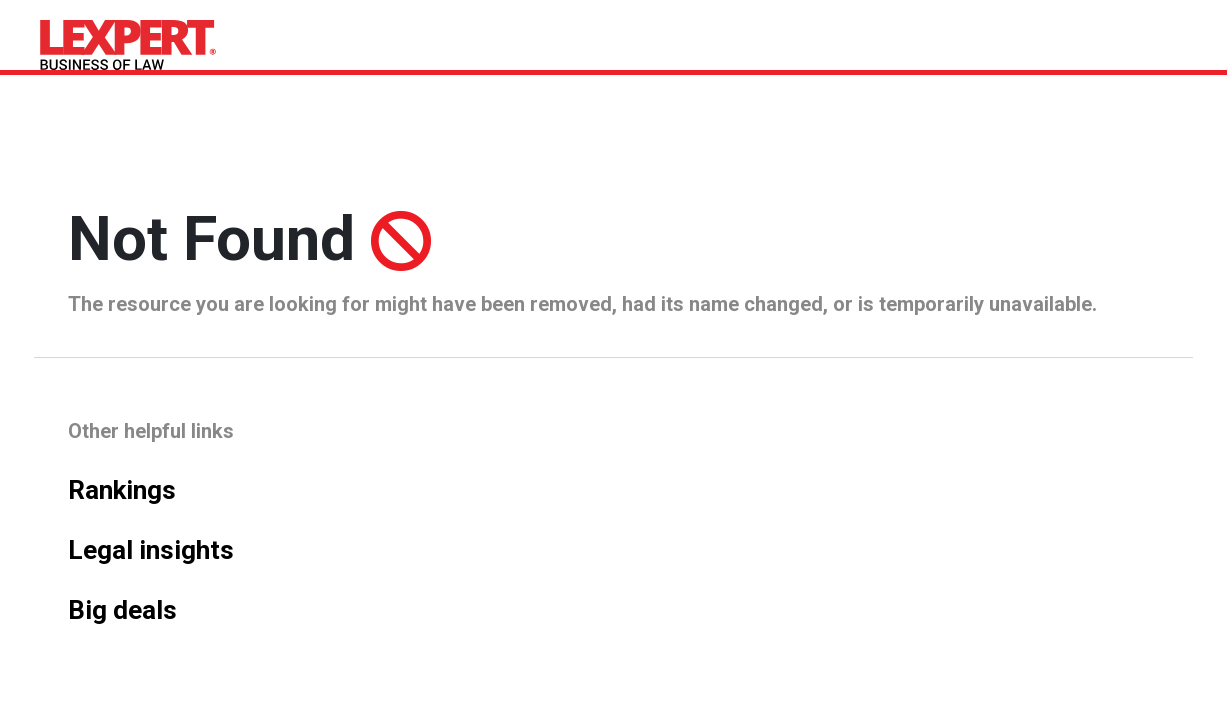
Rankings (122, 490)
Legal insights (151, 550)
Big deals (122, 610)
